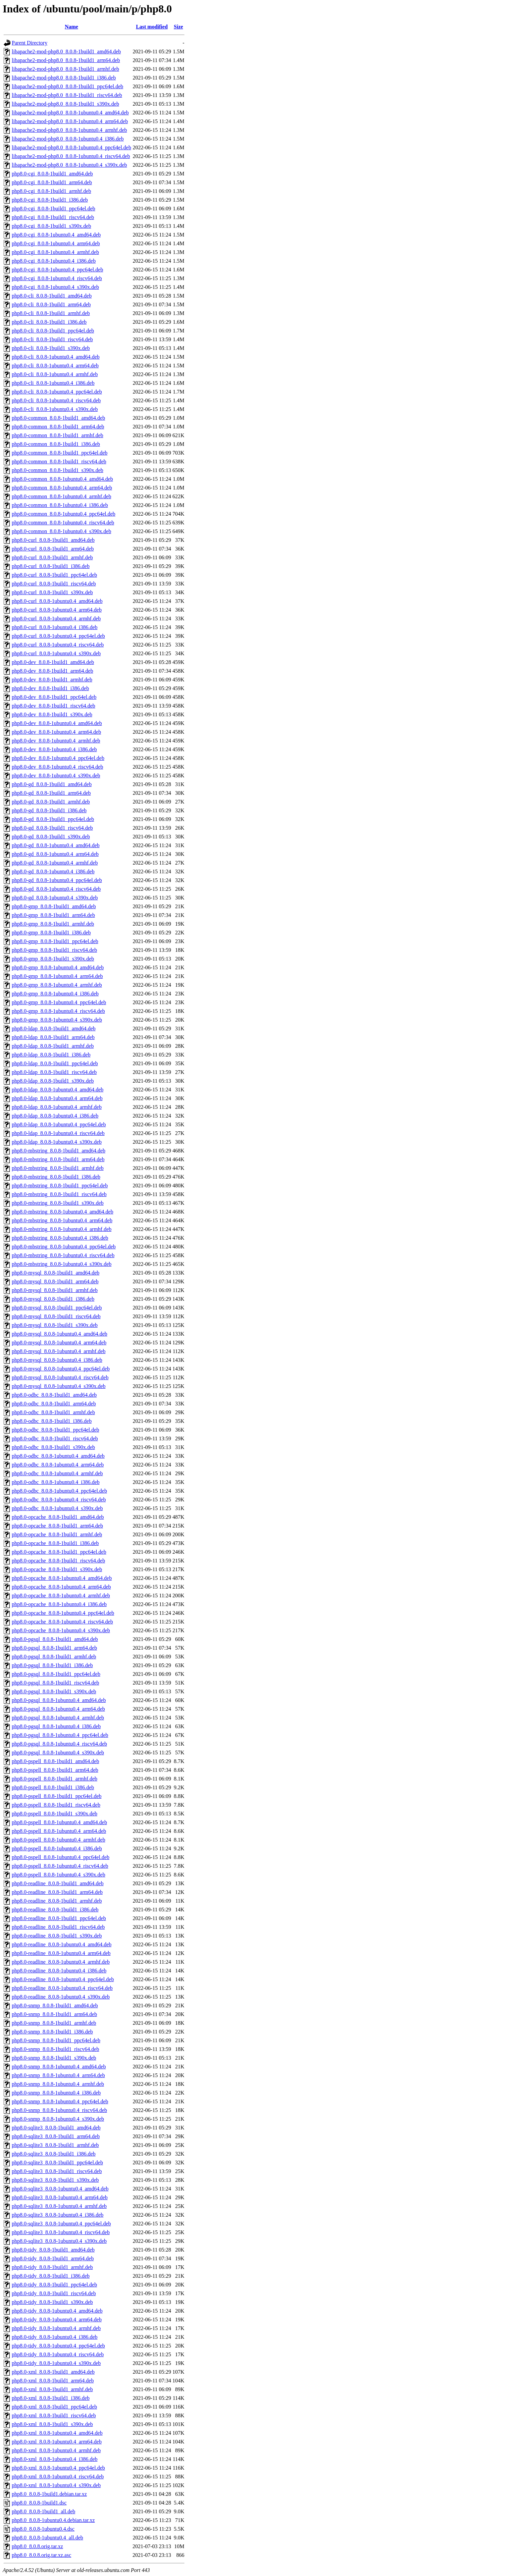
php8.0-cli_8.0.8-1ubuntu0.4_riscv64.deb (56, 400)
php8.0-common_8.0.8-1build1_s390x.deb (57, 470)
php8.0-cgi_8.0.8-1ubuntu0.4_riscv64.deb (57, 278)
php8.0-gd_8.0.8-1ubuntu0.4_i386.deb (53, 871)
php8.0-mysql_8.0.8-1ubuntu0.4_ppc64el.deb (61, 1369)
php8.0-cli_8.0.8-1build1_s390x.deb (51, 348)
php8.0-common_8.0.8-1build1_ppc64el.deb (59, 453)
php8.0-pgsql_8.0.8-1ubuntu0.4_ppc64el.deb (60, 1735)
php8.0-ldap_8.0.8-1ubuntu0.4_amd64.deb (57, 1089)
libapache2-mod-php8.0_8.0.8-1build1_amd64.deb (66, 51)
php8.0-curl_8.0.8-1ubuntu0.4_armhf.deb (56, 618)
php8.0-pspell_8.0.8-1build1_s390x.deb (54, 1813)
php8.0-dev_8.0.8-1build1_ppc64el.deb (54, 697)
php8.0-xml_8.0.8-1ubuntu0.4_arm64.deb (57, 2441)
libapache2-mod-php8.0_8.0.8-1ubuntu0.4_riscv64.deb (71, 156)
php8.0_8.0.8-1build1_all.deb (43, 2511)
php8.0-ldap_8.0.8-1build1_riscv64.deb (54, 1072)
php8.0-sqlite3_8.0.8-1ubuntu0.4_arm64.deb (60, 2197)
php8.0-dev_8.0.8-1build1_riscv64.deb (53, 706)
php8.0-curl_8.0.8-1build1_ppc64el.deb (54, 575)
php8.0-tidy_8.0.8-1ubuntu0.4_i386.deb (55, 2337)
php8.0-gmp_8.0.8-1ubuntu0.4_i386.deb (55, 993)
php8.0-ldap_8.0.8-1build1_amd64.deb (54, 1028)
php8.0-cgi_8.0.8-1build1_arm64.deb (52, 182)
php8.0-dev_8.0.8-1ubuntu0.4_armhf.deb (56, 740)
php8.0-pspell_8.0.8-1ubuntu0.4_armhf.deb (58, 1840)
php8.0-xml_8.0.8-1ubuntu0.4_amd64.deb (57, 2433)
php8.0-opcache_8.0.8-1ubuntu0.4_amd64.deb (62, 1578)
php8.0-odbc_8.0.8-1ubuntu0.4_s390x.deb (57, 1508)
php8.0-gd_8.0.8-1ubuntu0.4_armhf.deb (55, 863)
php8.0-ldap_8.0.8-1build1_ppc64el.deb (55, 1063)
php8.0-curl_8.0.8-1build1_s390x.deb (52, 592)
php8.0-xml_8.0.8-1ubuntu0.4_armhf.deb (56, 2450)
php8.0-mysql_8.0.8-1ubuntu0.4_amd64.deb (59, 1334)
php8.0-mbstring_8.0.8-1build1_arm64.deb (58, 1159)
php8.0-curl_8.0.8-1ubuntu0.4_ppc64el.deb (58, 636)
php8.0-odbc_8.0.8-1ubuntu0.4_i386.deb (56, 1482)
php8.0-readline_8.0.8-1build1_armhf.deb (57, 1901)
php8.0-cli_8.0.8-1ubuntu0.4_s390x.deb (55, 409)
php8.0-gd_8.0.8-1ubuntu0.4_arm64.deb (55, 854)
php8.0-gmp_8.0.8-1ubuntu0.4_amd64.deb (58, 967)
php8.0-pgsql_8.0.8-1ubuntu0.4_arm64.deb (58, 1709)
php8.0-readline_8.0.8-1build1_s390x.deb (57, 1936)
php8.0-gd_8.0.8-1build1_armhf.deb (51, 802)
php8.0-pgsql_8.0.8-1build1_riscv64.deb (55, 1683)
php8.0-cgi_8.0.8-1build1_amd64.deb (52, 173)
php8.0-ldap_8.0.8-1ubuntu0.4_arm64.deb (57, 1098)
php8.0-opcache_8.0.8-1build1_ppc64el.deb (59, 1552)
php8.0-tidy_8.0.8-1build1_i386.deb (51, 2276)
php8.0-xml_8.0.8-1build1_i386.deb (51, 2398)
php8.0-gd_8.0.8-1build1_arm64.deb (51, 793)
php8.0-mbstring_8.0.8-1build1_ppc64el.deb (60, 1185)
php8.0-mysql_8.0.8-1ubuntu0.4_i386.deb (57, 1360)
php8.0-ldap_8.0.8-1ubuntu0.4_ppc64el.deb (59, 1124)
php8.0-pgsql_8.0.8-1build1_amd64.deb (55, 1639)
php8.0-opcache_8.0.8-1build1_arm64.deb (57, 1526)
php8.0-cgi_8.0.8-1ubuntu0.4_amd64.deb (56, 235)
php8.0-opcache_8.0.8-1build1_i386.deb (55, 1543)
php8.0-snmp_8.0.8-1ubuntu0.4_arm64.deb (58, 2075)
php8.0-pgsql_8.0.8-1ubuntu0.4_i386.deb (56, 1726)
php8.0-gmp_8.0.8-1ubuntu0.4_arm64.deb (57, 976)
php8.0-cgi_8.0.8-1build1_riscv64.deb (53, 217)
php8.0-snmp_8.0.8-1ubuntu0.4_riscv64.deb (59, 2110)
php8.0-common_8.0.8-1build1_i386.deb (56, 444)
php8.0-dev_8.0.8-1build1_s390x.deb (52, 714)
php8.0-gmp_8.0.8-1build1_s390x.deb (53, 959)
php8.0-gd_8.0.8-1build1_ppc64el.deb (53, 819)
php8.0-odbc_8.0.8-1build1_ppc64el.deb (55, 1430)
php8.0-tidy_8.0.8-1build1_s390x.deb (52, 2302)
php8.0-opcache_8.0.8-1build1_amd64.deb (58, 1517)
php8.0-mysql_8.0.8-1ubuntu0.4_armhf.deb (59, 1351)
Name (71, 27)
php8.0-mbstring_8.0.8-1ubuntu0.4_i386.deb (60, 1238)
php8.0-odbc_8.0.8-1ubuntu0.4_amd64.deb (58, 1456)
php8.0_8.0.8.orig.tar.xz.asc (41, 2555)
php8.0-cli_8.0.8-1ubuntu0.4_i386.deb (53, 383)
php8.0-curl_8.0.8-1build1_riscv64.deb (54, 583)
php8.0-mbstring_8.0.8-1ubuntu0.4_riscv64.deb (63, 1255)
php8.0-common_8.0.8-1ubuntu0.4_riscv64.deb (63, 522)
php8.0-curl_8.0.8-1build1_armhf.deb (52, 557)
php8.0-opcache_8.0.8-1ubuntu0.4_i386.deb (59, 1604)
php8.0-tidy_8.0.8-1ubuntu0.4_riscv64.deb (58, 2354)
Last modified (152, 27)
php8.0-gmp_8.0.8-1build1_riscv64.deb (54, 950)
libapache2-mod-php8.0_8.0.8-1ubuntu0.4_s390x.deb (69, 165)
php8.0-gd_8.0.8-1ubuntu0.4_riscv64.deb (56, 889)
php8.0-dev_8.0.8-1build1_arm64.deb (52, 671)
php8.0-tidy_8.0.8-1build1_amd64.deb (53, 2250)
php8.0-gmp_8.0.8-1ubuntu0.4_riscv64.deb (58, 1011)
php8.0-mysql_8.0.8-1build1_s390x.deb (55, 1325)
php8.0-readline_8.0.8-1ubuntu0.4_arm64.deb (61, 1953)
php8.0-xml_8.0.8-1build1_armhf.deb (52, 2389)
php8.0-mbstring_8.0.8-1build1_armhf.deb (58, 1168)
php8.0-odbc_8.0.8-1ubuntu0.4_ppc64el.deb (59, 1491)
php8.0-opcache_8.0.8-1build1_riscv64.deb (58, 1560)
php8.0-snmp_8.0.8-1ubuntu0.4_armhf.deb (58, 2084)
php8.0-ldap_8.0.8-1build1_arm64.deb (53, 1037)
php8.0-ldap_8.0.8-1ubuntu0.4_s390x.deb (57, 1142)
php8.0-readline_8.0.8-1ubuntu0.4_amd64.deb (61, 1944)
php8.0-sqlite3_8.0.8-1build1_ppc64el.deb (57, 2162)
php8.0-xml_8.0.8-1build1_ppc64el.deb (54, 2407)
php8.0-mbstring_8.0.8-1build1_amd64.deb (58, 1150)
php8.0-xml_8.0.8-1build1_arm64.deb (53, 2380)
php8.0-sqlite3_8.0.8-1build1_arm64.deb (56, 2136)
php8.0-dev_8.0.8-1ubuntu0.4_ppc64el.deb (58, 758)
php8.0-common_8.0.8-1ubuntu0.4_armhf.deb (61, 496)
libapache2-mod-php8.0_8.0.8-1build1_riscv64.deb (67, 95)
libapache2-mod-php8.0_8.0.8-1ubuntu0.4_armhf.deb (69, 130)
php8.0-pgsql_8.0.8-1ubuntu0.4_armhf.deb (58, 1717)
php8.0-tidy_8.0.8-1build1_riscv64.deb (54, 2293)
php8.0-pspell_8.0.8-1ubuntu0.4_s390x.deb (58, 1874)
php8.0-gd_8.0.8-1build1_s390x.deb (51, 836)
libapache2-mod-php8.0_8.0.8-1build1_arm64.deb (66, 60)
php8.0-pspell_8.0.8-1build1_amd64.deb (55, 1761)
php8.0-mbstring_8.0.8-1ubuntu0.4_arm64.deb (62, 1220)
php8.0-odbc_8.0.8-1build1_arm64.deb (54, 1403)
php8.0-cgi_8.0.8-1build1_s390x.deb (51, 226)
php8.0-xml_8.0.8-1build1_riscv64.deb (54, 2415)
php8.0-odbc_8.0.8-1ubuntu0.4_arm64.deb (58, 1464)
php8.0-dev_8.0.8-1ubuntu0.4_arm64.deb (56, 732)
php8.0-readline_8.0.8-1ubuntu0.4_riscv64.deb (62, 1988)
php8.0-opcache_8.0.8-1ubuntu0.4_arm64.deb (61, 1587)
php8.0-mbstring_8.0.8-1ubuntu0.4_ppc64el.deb (64, 1246)
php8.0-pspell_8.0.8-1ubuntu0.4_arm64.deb (59, 1831)
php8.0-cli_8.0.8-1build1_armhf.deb (51, 313)
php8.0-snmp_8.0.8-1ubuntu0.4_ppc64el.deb (60, 2101)
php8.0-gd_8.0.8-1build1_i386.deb (49, 810)
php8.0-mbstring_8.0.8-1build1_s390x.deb (58, 1203)
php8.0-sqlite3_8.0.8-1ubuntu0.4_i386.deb (57, 2215)
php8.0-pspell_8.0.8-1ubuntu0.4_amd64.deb (59, 1822)
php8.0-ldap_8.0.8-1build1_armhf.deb (53, 1046)
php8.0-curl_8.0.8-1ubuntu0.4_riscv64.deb (58, 645)
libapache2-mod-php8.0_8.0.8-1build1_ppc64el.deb (67, 86)
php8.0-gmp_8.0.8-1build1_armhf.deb (53, 924)
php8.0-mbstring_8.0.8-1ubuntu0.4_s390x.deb (61, 1264)
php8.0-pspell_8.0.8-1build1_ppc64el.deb (57, 1796)
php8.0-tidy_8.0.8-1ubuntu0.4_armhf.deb (56, 2328)
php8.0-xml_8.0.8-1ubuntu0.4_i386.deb (55, 2459)
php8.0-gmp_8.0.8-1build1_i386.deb (51, 932)
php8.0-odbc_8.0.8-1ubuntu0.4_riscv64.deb (59, 1499)
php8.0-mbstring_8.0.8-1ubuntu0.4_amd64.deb (62, 1212)
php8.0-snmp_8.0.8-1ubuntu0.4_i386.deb (56, 2093)
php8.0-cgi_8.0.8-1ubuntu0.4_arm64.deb (56, 243)
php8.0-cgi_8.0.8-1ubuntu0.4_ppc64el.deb (57, 269)
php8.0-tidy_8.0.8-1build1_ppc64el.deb (54, 2284)
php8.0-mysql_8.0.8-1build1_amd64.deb (55, 1273)
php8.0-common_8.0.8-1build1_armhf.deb (57, 435)
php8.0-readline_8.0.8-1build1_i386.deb (55, 1909)
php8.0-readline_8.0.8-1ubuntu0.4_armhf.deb (61, 1962)
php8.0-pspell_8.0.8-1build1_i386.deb (53, 1787)
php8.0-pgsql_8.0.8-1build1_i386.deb (52, 1665)
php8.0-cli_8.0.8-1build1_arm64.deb (51, 304)
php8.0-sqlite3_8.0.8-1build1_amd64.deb (56, 2127)
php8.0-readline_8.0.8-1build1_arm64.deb (57, 1892)
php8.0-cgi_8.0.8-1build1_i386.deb (50, 200)
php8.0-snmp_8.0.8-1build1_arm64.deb (54, 2014)
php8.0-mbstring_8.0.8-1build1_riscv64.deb (59, 1194)
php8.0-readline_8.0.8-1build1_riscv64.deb (58, 1927)
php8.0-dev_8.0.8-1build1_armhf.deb (52, 679)
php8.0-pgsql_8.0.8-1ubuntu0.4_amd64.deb (59, 1700)
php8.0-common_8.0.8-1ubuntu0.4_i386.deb (60, 505)
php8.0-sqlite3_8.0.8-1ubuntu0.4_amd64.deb (60, 2189)
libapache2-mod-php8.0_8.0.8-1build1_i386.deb (64, 78)
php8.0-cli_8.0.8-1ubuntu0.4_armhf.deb (55, 374)
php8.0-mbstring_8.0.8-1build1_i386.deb (56, 1177)
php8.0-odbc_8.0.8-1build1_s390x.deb (53, 1447)
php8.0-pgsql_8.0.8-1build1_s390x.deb (54, 1691)
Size (178, 27)
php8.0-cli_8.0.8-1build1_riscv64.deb (52, 339)
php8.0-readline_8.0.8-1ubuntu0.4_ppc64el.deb (63, 1979)
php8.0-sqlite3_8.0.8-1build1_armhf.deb (55, 2145)
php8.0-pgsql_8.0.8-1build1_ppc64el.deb (56, 1674)
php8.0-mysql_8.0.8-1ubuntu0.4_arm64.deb (59, 1342)
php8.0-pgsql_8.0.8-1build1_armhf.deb (54, 1656)
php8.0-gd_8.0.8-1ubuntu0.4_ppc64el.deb (57, 880)
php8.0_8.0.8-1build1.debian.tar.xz (49, 2494)
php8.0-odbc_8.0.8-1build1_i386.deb (52, 1421)
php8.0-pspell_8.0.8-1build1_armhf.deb (54, 1779)
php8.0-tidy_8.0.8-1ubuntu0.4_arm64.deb (57, 2319)
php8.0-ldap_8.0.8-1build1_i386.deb (51, 1055)
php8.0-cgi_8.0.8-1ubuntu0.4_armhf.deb (55, 252)
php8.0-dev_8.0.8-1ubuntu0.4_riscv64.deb (57, 767)
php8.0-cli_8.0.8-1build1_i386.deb (49, 322)
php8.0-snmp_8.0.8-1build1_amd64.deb (55, 2005)
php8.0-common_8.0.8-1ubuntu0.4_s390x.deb (61, 531)
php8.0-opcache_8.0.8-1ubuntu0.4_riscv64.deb (62, 1622)
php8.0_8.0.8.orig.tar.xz (37, 2546)
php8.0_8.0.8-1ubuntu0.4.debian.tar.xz (53, 2520)
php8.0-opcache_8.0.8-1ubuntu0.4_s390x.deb (61, 1630)
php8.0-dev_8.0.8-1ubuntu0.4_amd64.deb (57, 723)
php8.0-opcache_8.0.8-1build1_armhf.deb (57, 1534)
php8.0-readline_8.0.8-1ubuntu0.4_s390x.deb (61, 1997)
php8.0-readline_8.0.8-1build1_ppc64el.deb (59, 1918)
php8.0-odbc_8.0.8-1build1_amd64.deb (54, 1395)
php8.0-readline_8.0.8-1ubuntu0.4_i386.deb (59, 1970)
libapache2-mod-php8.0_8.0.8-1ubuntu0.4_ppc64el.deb (71, 147)
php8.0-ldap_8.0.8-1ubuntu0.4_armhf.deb (57, 1107)
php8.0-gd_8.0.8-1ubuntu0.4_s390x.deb (55, 897)
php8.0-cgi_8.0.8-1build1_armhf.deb (51, 191)
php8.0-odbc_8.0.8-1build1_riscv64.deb (55, 1438)
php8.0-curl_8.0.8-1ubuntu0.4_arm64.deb (57, 610)
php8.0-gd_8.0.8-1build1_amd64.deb (52, 784)
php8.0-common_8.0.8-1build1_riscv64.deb (59, 461)
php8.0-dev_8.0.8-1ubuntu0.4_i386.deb (54, 749)
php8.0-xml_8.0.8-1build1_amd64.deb (53, 2372)
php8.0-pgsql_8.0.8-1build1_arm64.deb (54, 1648)
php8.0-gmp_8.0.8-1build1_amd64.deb (54, 906)
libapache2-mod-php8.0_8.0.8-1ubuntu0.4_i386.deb (68, 139)
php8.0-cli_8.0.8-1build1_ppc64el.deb (53, 330)
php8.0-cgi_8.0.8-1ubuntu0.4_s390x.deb (55, 287)
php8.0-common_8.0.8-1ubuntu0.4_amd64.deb (62, 479)
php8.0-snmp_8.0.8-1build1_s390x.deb (54, 2058)
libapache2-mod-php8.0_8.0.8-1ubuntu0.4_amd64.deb (70, 112)
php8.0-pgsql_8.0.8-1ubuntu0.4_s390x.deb (58, 1752)
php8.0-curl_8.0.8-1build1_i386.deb (51, 566)
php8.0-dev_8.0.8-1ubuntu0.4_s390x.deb (56, 775)
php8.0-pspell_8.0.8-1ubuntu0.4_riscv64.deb (60, 1866)
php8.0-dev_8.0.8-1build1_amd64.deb (53, 662)
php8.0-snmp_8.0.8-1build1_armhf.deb (54, 2023)
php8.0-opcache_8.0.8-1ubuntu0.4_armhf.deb (61, 1595)
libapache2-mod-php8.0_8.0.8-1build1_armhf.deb (65, 69)
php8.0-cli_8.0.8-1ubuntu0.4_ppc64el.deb (57, 392)
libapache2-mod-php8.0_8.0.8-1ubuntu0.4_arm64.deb (70, 121)
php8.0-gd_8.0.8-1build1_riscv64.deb (52, 828)
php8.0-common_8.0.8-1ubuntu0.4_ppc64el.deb (63, 514)
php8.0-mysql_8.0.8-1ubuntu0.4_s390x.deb (59, 1386)
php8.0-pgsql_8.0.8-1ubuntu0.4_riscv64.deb (59, 1744)
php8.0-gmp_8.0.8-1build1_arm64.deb (53, 915)
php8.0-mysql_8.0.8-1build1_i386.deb (53, 1299)
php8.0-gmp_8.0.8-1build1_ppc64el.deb (55, 941)
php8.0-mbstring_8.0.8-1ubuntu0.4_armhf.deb (61, 1229)
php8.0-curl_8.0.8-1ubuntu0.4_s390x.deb (56, 653)
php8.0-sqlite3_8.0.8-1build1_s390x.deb (55, 2180)
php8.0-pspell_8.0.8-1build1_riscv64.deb (56, 1805)
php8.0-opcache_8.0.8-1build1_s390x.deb (57, 1569)
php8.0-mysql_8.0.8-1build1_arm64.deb (55, 1281)
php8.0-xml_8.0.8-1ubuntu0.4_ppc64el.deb (58, 2468)
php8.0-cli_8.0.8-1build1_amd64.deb (52, 296)
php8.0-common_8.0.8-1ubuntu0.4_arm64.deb (62, 488)
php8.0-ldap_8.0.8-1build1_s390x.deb (53, 1081)
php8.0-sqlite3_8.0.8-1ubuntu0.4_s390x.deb (59, 2241)
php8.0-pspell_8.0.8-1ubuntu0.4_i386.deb (57, 1848)
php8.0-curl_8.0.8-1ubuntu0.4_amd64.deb (57, 601)
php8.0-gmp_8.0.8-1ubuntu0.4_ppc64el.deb (59, 1002)
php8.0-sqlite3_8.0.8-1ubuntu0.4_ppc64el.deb (61, 2223)
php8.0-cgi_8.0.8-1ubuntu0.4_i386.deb (54, 261)
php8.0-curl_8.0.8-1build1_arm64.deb (53, 549)
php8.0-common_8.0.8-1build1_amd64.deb (58, 418)
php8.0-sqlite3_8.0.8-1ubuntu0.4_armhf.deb (59, 2206)
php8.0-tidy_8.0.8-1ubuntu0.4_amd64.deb (57, 2311)
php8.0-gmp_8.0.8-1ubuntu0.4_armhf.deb (57, 985)
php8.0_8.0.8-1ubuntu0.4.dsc (43, 2529)
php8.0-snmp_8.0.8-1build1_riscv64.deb (55, 2049)
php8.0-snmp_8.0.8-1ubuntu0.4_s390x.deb (58, 2119)
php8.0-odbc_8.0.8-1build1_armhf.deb (53, 1412)
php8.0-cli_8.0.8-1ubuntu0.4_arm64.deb (55, 365)
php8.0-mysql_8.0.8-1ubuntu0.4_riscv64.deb (60, 1377)
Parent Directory (29, 43)
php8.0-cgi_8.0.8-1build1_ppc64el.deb (53, 208)
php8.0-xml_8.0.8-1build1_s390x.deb (52, 2424)
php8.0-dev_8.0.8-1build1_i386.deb (50, 688)
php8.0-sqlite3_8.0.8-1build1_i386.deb (54, 2154)
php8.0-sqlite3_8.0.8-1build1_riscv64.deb (57, 2171)
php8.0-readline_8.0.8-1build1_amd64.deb (58, 1883)
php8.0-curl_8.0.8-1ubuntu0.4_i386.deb (55, 627)
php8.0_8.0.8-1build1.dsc (39, 2503)
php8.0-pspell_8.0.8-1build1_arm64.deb (55, 1770)
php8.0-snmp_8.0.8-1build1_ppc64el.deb (56, 2040)
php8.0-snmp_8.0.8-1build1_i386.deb (52, 2031)
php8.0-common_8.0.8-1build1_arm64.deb (58, 426)
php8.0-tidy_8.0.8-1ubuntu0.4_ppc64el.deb (58, 2346)
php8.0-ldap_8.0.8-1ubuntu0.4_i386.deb (55, 1116)
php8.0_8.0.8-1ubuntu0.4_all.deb (47, 2537)
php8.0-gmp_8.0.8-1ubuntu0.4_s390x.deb (57, 1020)
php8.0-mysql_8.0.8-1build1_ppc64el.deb (57, 1307)
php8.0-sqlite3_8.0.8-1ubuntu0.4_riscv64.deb (61, 2232)
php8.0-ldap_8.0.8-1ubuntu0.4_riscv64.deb (58, 1133)
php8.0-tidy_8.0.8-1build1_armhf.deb (52, 2267)
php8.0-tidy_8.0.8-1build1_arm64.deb (53, 2258)
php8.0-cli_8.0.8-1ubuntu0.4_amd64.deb (56, 357)
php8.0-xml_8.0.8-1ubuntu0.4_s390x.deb (56, 2485)
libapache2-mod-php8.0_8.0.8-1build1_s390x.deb (65, 104)
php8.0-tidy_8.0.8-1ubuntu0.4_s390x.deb (56, 2363)
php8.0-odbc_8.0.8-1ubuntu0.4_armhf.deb (57, 1473)
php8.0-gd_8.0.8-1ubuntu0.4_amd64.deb (56, 845)
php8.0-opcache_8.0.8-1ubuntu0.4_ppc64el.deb (63, 1613)
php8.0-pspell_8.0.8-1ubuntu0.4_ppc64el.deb (60, 1857)
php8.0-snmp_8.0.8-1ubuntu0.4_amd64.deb (59, 2066)
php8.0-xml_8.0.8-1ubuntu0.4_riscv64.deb (58, 2476)
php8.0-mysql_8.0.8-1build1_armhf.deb (55, 1290)
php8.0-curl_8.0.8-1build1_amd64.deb (53, 540)
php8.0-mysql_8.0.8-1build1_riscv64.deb (56, 1316)
